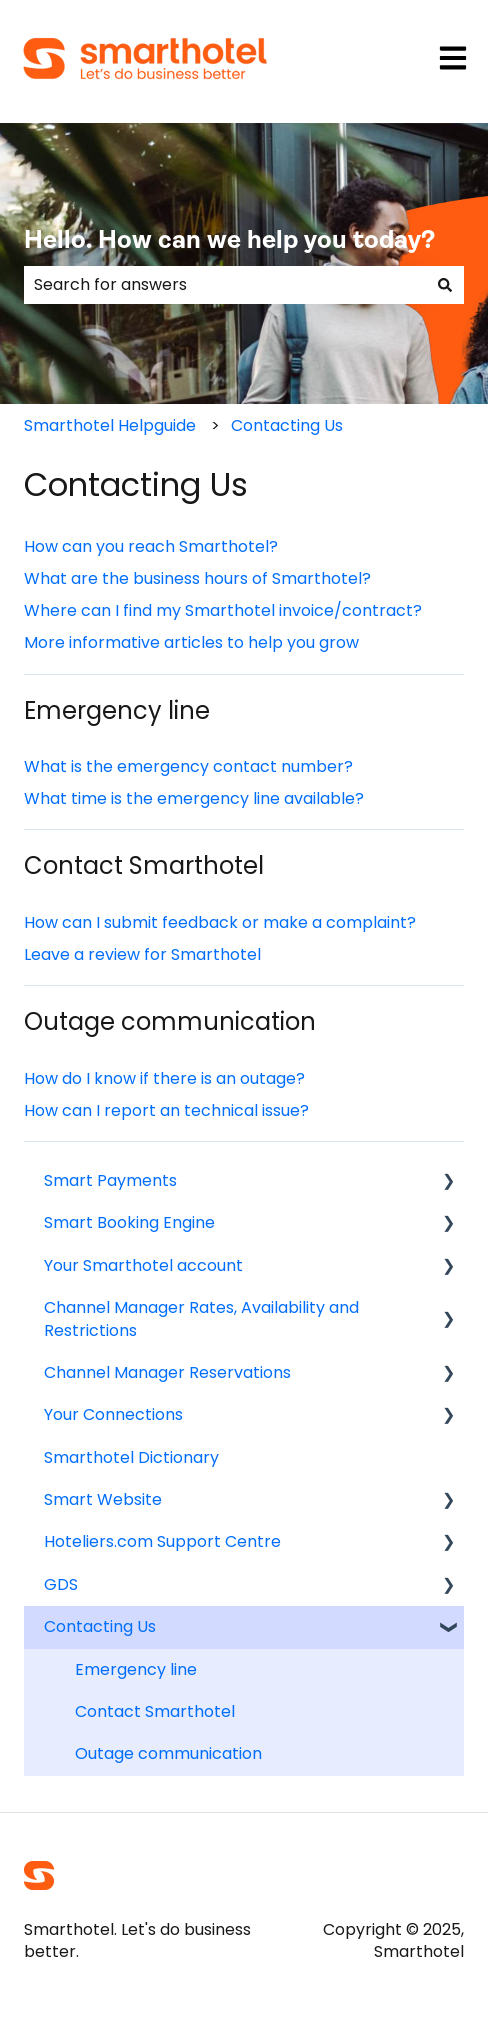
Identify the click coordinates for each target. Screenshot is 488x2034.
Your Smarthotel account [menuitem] (143, 1265)
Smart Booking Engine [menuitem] (129, 1222)
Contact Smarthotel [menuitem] (155, 1711)
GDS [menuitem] (61, 1584)
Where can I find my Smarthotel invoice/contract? (223, 610)
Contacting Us (287, 425)
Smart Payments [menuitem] (110, 1180)
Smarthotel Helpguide (110, 425)
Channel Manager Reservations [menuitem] (167, 1372)
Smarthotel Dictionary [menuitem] (131, 1457)
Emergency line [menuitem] (136, 1669)
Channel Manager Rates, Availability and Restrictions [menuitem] (201, 1318)
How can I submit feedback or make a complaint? (220, 922)
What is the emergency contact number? (188, 766)
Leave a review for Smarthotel (142, 954)
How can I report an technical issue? (166, 1110)
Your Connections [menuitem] (113, 1414)
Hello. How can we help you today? (229, 241)
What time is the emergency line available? (194, 798)
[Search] (445, 285)
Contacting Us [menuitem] (100, 1626)
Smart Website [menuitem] (103, 1499)
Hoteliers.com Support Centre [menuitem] (162, 1541)
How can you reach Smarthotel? (151, 546)
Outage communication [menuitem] (168, 1753)
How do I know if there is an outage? (164, 1078)
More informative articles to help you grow (191, 642)
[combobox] (225, 285)
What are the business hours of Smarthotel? (197, 578)
